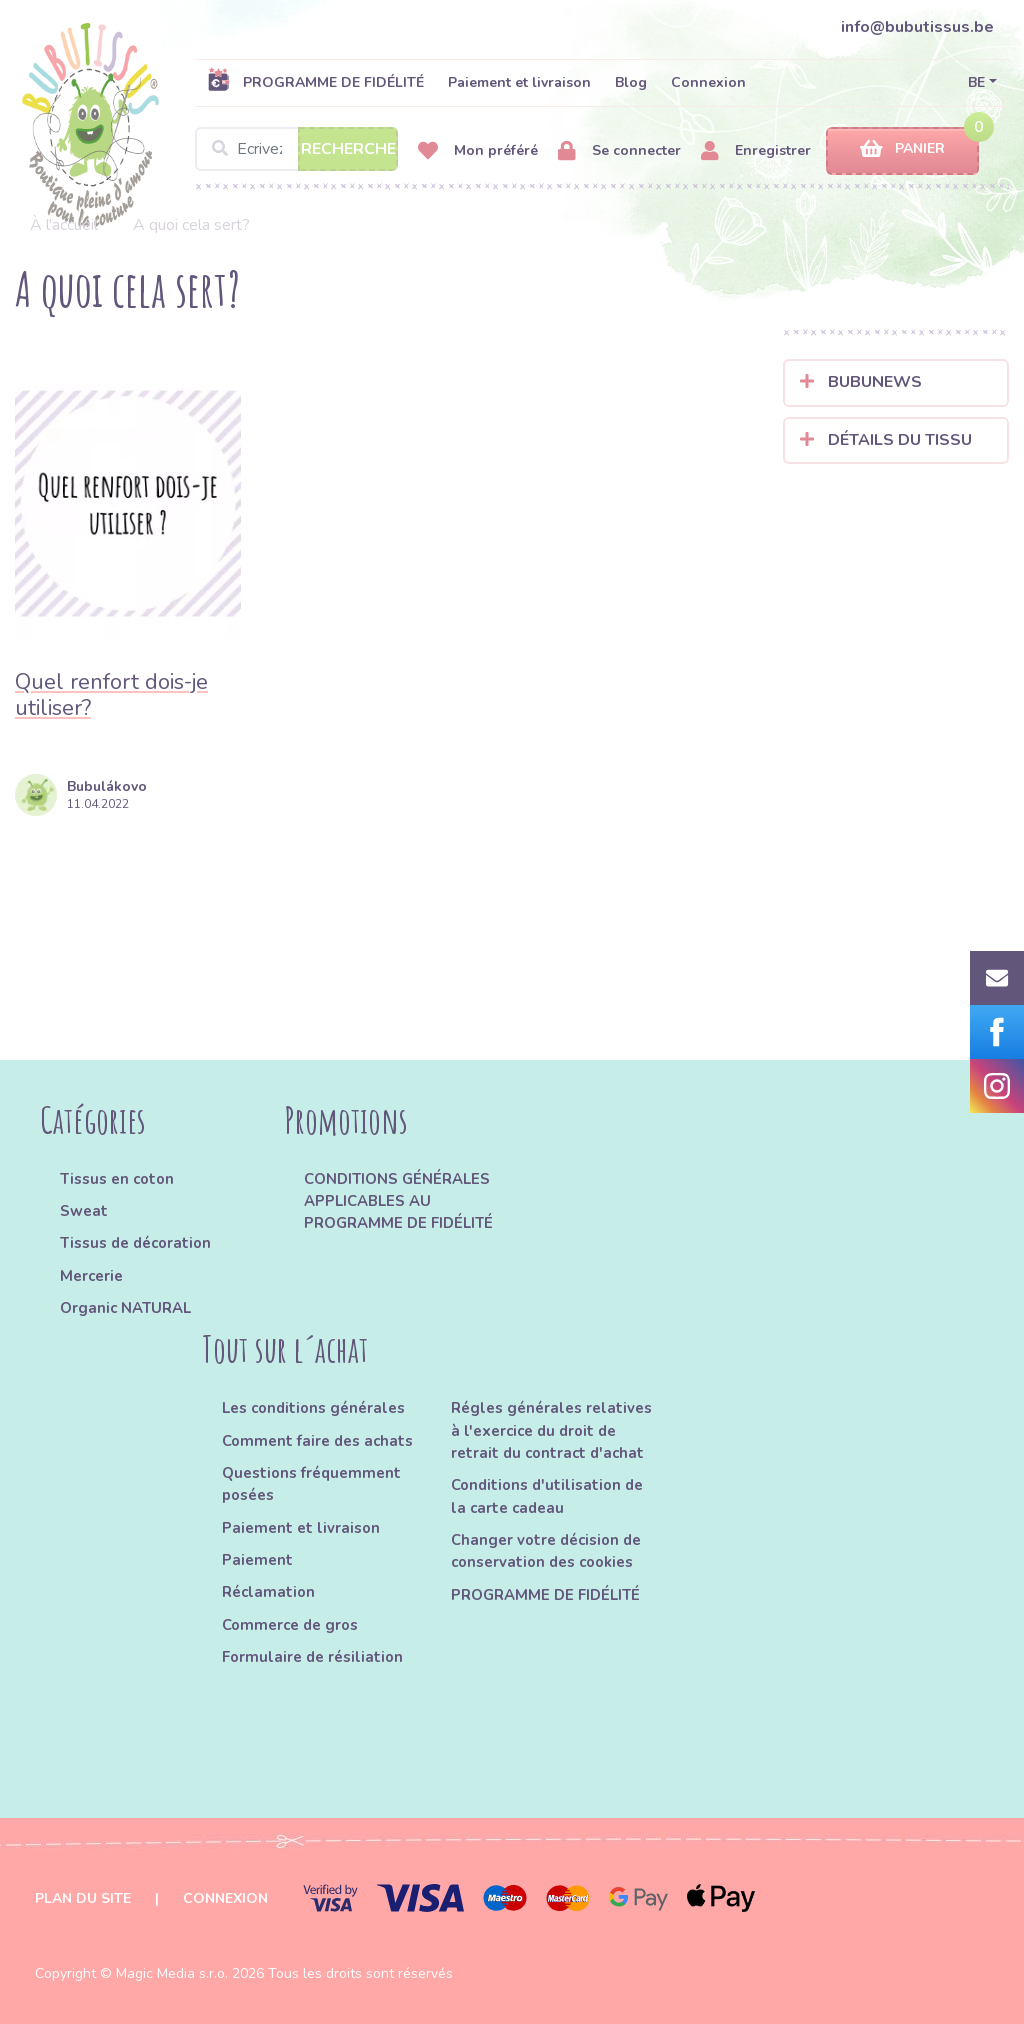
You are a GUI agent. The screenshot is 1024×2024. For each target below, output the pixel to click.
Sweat (84, 1211)
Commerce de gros (290, 1625)
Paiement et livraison (519, 82)
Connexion (708, 82)
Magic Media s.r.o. (172, 1973)
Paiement (257, 1560)
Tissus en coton (117, 1179)
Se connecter (619, 151)
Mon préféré (478, 151)
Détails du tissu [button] (886, 440)
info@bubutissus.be (917, 27)
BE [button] (976, 82)
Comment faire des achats (317, 1441)
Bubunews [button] (861, 382)
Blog (631, 82)
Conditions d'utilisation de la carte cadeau (547, 1496)
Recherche (348, 149)
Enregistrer (756, 151)
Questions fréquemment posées (311, 1484)
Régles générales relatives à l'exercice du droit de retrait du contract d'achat (551, 1430)
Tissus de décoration (135, 1243)
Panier (902, 149)
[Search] (296, 149)
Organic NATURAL (125, 1308)
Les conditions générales (313, 1408)
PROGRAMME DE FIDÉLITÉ (315, 82)
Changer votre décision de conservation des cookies (546, 1551)
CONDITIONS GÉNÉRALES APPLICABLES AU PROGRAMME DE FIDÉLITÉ (398, 1201)
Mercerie (91, 1276)
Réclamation (268, 1592)
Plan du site (83, 1898)
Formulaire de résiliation (312, 1657)
